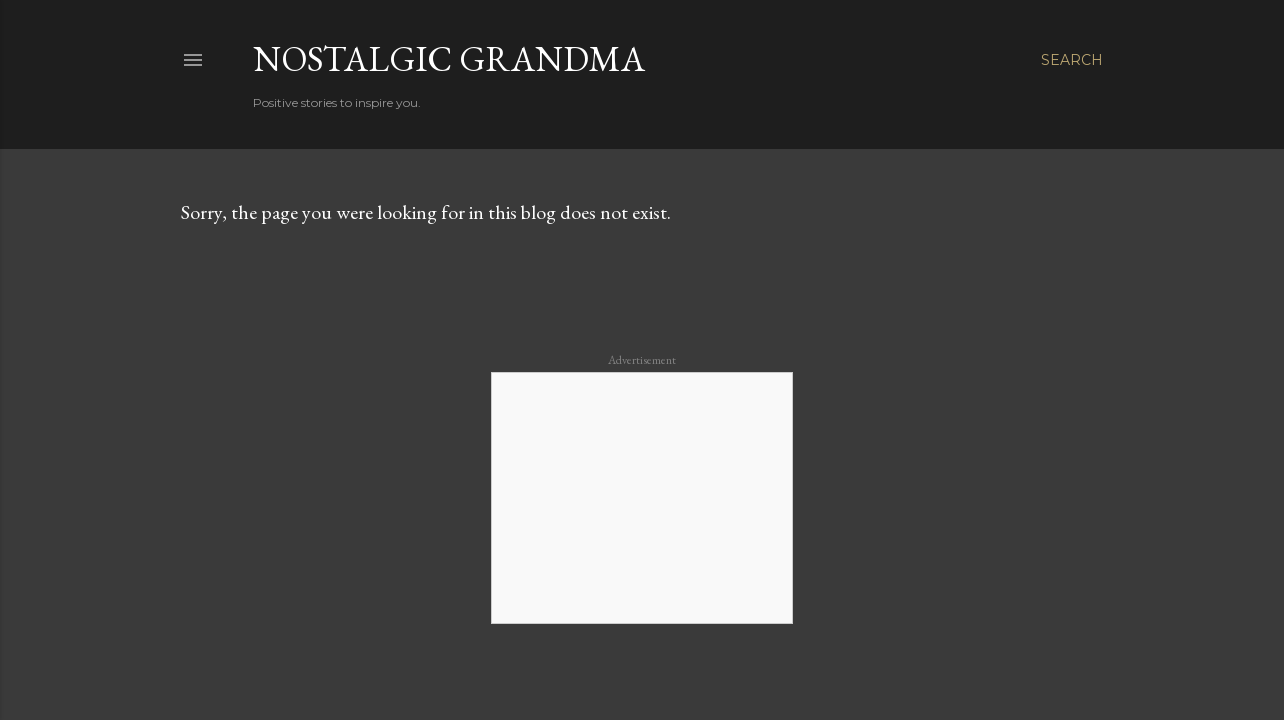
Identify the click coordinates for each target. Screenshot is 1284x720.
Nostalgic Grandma (449, 58)
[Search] (1072, 60)
